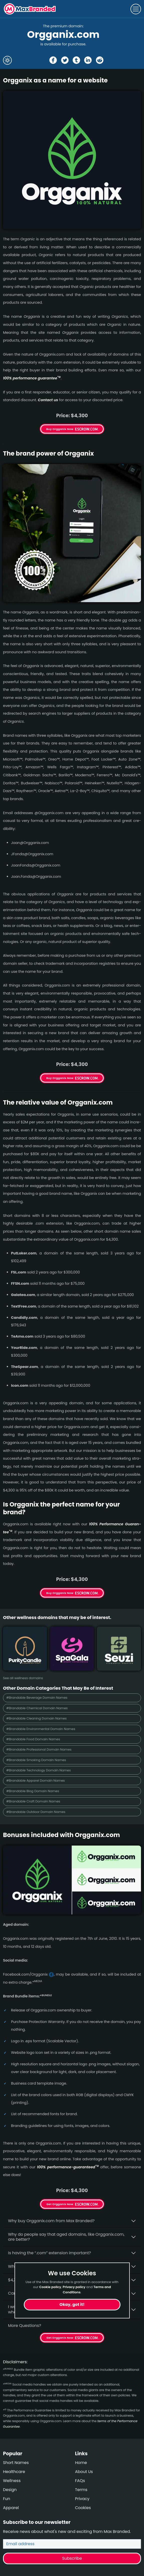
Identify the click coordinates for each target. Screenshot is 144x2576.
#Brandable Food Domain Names (33, 1739)
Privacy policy (74, 2287)
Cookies (83, 2508)
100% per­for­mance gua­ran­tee (32, 378)
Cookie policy (50, 2287)
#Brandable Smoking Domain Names (36, 1760)
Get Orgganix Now (59, 2204)
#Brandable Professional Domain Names (39, 1749)
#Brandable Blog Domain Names (32, 1791)
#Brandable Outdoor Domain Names (35, 1812)
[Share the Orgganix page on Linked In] (88, 60)
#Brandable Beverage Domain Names (36, 1697)
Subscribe (72, 2558)
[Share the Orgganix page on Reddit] (99, 60)
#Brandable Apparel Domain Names (35, 1780)
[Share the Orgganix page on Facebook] (53, 60)
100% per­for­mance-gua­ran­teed (68, 2167)
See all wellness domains (23, 1678)
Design (10, 2490)
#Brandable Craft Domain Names (33, 1801)
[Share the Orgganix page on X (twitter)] (65, 60)
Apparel (11, 2508)
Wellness (12, 2481)
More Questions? (24, 2325)
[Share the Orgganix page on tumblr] (76, 60)
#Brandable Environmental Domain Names (40, 1729)
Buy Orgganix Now (60, 429)
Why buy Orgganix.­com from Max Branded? (51, 2221)
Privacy (82, 2499)
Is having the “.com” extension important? (49, 2253)
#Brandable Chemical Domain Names (37, 1708)
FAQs (80, 2481)
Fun (6, 2499)
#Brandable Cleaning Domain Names (36, 1718)
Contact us (48, 399)
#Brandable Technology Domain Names (38, 1770)
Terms (81, 2490)
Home (81, 2462)
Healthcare (14, 2472)
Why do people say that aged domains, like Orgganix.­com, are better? (66, 2236)
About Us (84, 2472)
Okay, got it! (72, 2304)
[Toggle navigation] (135, 9)
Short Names (16, 2462)
